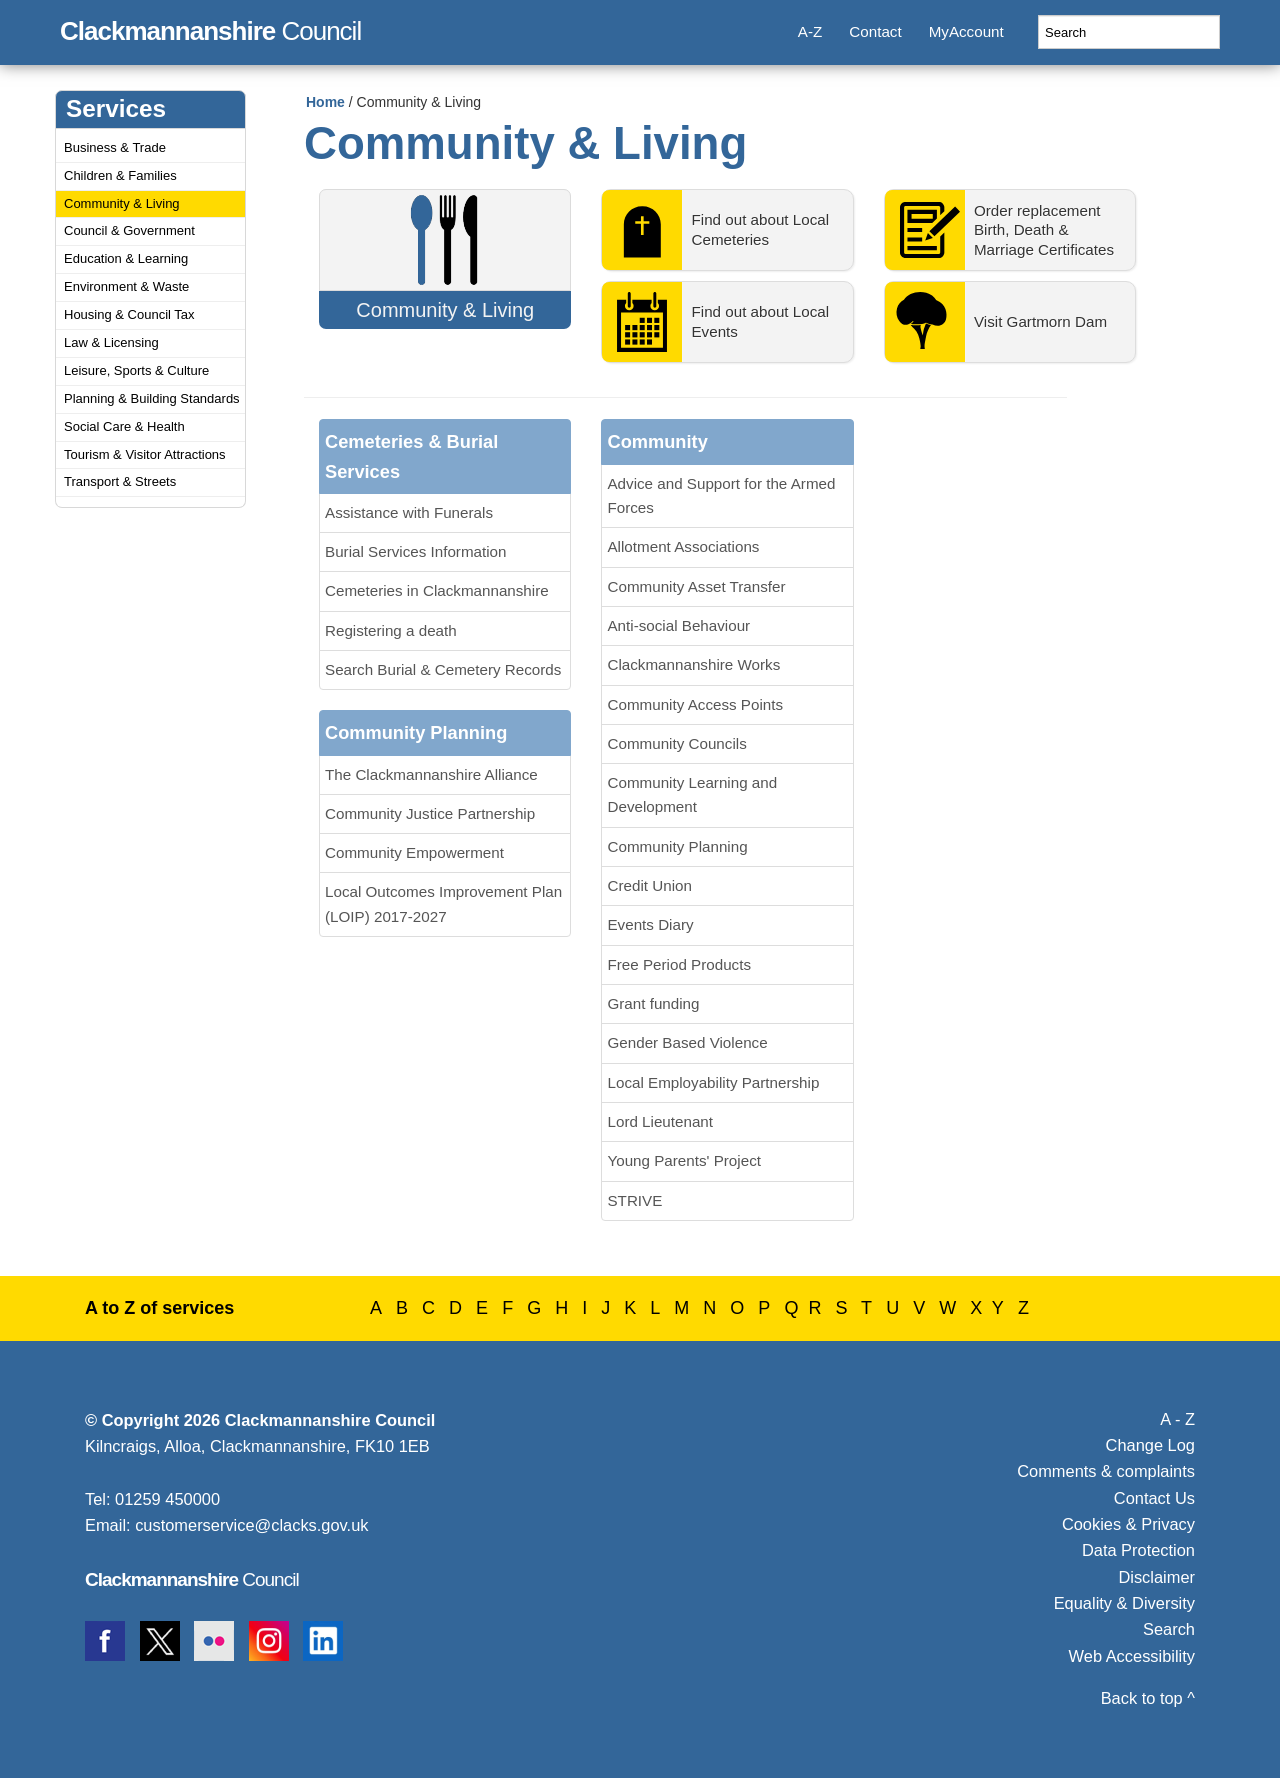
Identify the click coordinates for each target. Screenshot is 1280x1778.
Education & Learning (126, 258)
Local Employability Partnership (713, 1082)
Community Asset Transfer (696, 586)
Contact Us (1154, 1498)
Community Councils (676, 743)
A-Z (810, 31)
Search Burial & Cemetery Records (443, 669)
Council (210, 28)
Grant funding (653, 1003)
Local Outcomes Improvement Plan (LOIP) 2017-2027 (443, 903)
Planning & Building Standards (152, 398)
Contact (875, 31)
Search (1169, 1629)
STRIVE (634, 1200)
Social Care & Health (124, 426)
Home (325, 102)
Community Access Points (695, 704)
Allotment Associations (683, 546)
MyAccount (966, 31)
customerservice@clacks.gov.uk (251, 1525)
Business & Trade (115, 147)
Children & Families (120, 175)
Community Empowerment (414, 852)
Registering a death (391, 630)
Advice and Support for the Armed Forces (721, 495)
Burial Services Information (415, 551)
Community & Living (122, 203)
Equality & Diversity (1124, 1603)
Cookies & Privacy (1128, 1524)
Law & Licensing (111, 342)
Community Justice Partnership (430, 813)
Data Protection (1138, 1550)
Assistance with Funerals (409, 512)
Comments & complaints (1106, 1471)
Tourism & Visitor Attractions (145, 454)
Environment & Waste (126, 286)
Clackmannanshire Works (693, 664)
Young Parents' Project (683, 1160)
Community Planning (677, 846)
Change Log (1150, 1445)
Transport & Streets (120, 481)
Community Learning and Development (692, 794)
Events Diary (650, 924)
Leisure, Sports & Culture (136, 370)
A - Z (1177, 1419)
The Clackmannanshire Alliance (431, 774)
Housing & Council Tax (129, 314)
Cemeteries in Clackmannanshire (437, 590)
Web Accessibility (1132, 1656)
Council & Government (129, 230)
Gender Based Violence (687, 1042)
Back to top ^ (1148, 1698)
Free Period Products (679, 964)
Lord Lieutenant (660, 1121)
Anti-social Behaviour (678, 625)
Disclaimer (1156, 1577)
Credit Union (649, 885)
